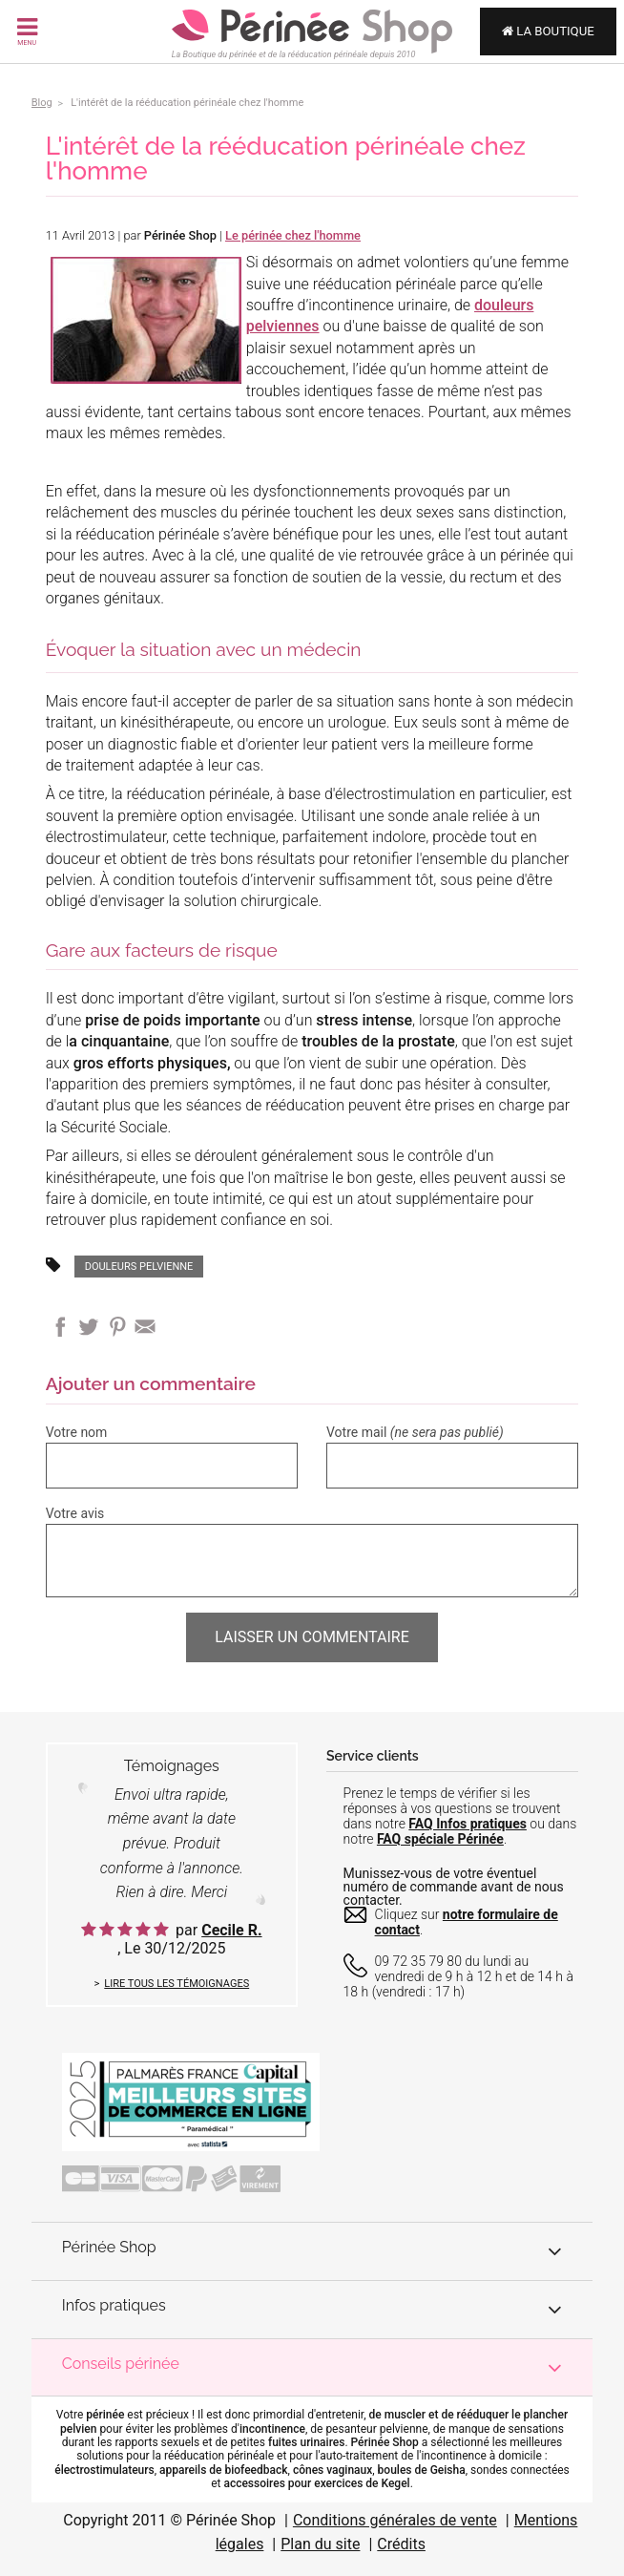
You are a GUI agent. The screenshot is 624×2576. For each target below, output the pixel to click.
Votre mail (415, 1432)
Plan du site (320, 2544)
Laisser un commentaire (312, 1637)
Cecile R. (231, 1930)
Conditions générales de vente (395, 2520)
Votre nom (77, 1432)
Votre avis (75, 1513)
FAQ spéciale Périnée (440, 1839)
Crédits (401, 2544)
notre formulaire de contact (466, 1922)
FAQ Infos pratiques (467, 1823)
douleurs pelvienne (139, 1266)
